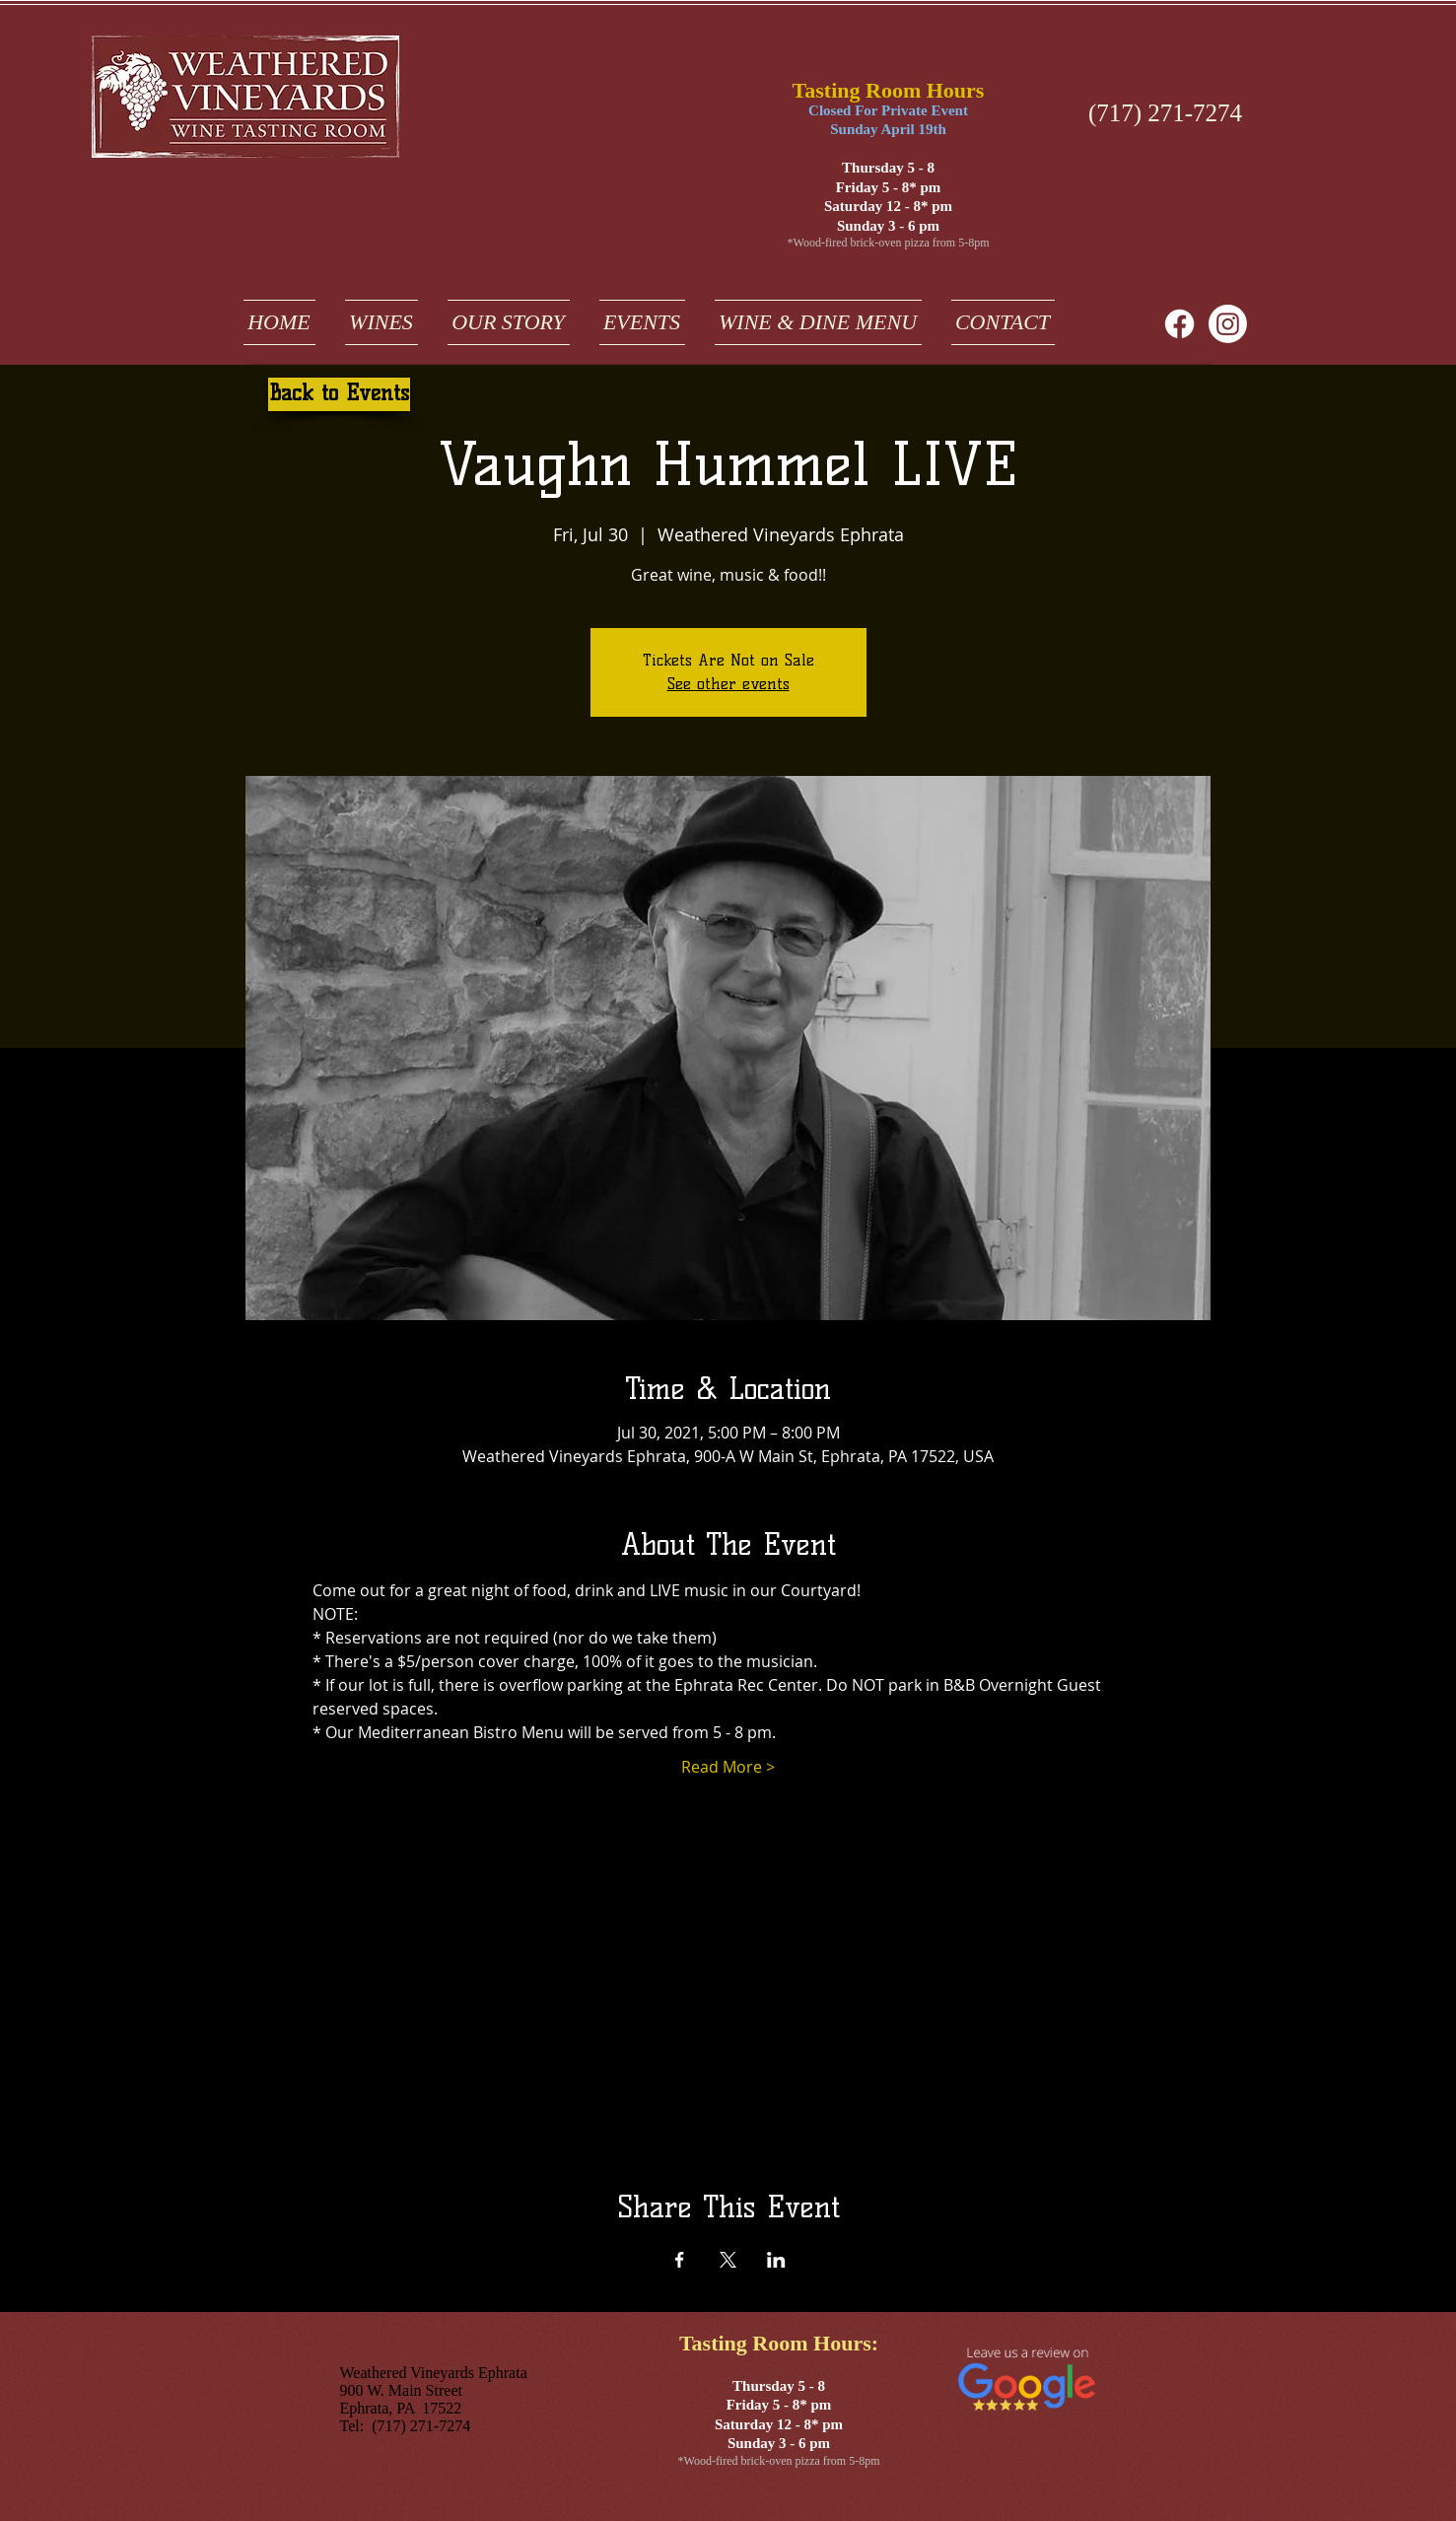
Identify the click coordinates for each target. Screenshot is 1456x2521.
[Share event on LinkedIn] (776, 2260)
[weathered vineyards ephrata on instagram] (1228, 324)
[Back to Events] (339, 394)
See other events (728, 683)
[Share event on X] (728, 2260)
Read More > (728, 1767)
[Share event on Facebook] (679, 2260)
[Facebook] (1179, 324)
